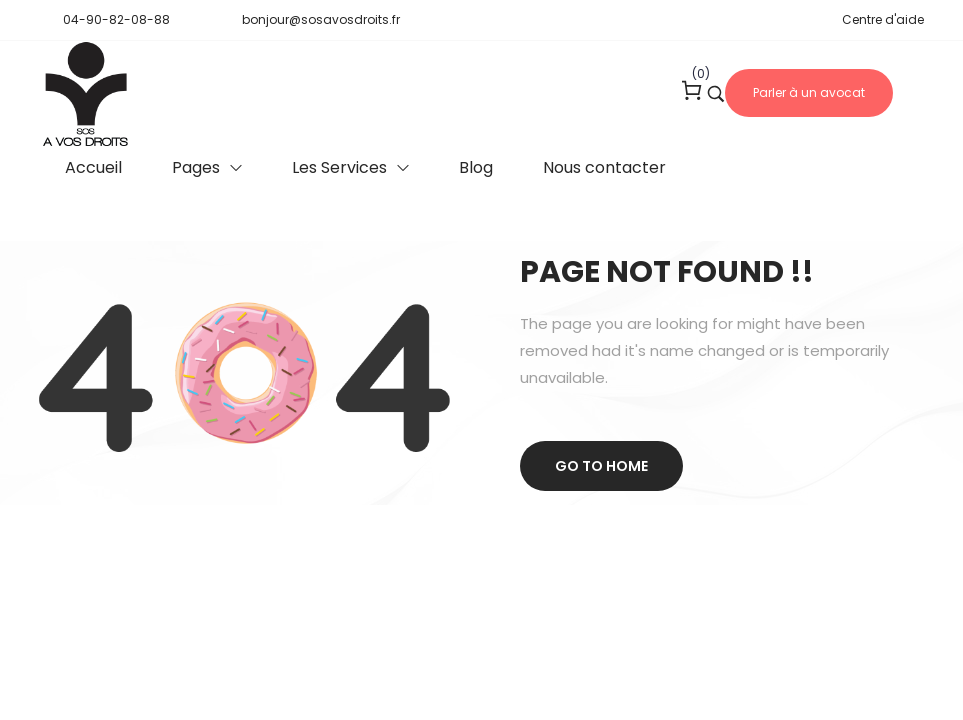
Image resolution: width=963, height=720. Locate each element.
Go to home (601, 466)
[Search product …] (716, 94)
